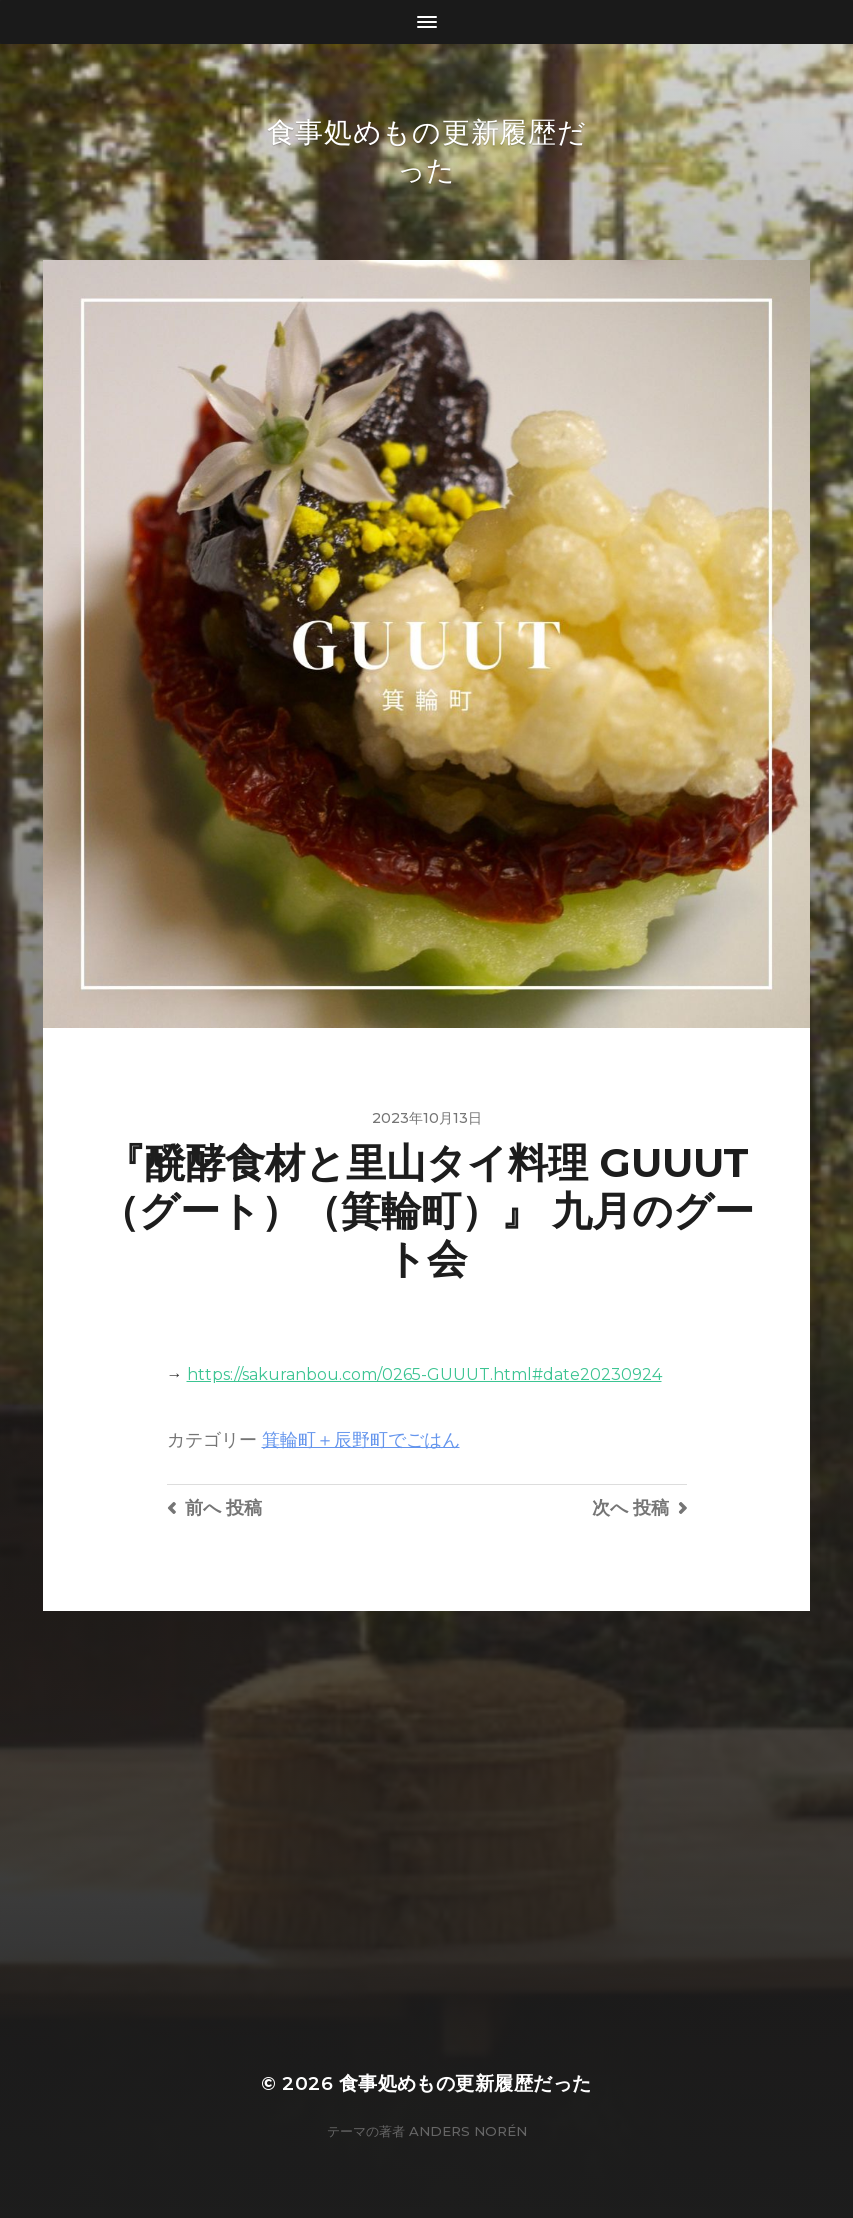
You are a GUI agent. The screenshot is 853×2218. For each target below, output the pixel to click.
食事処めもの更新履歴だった (465, 2083)
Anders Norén (468, 2131)
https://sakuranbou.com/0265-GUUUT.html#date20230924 (424, 1374)
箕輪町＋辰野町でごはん (361, 1439)
